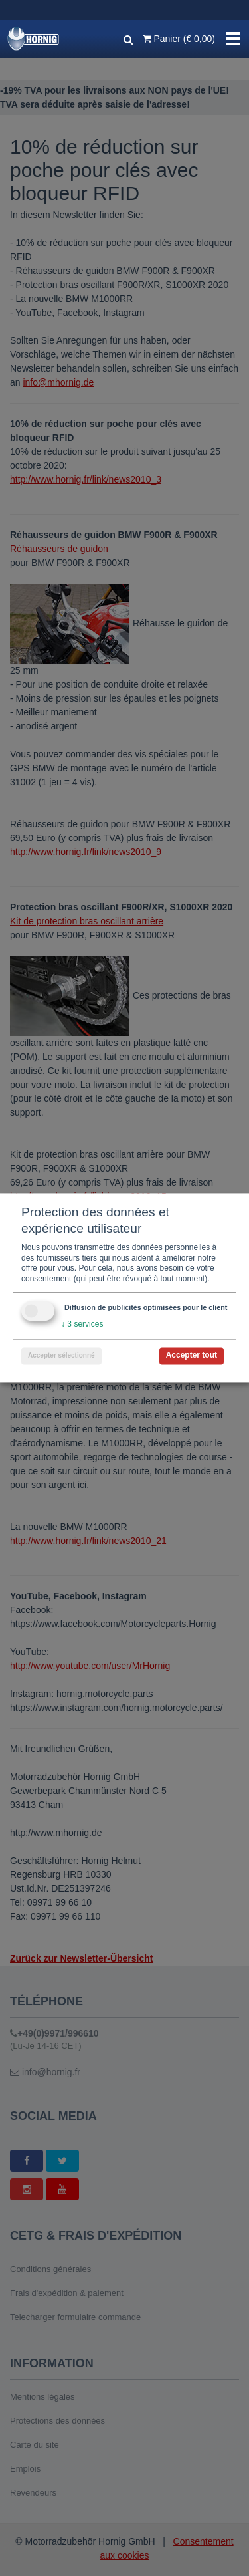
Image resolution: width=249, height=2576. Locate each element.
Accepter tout (191, 1355)
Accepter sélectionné (61, 1356)
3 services (82, 1324)
